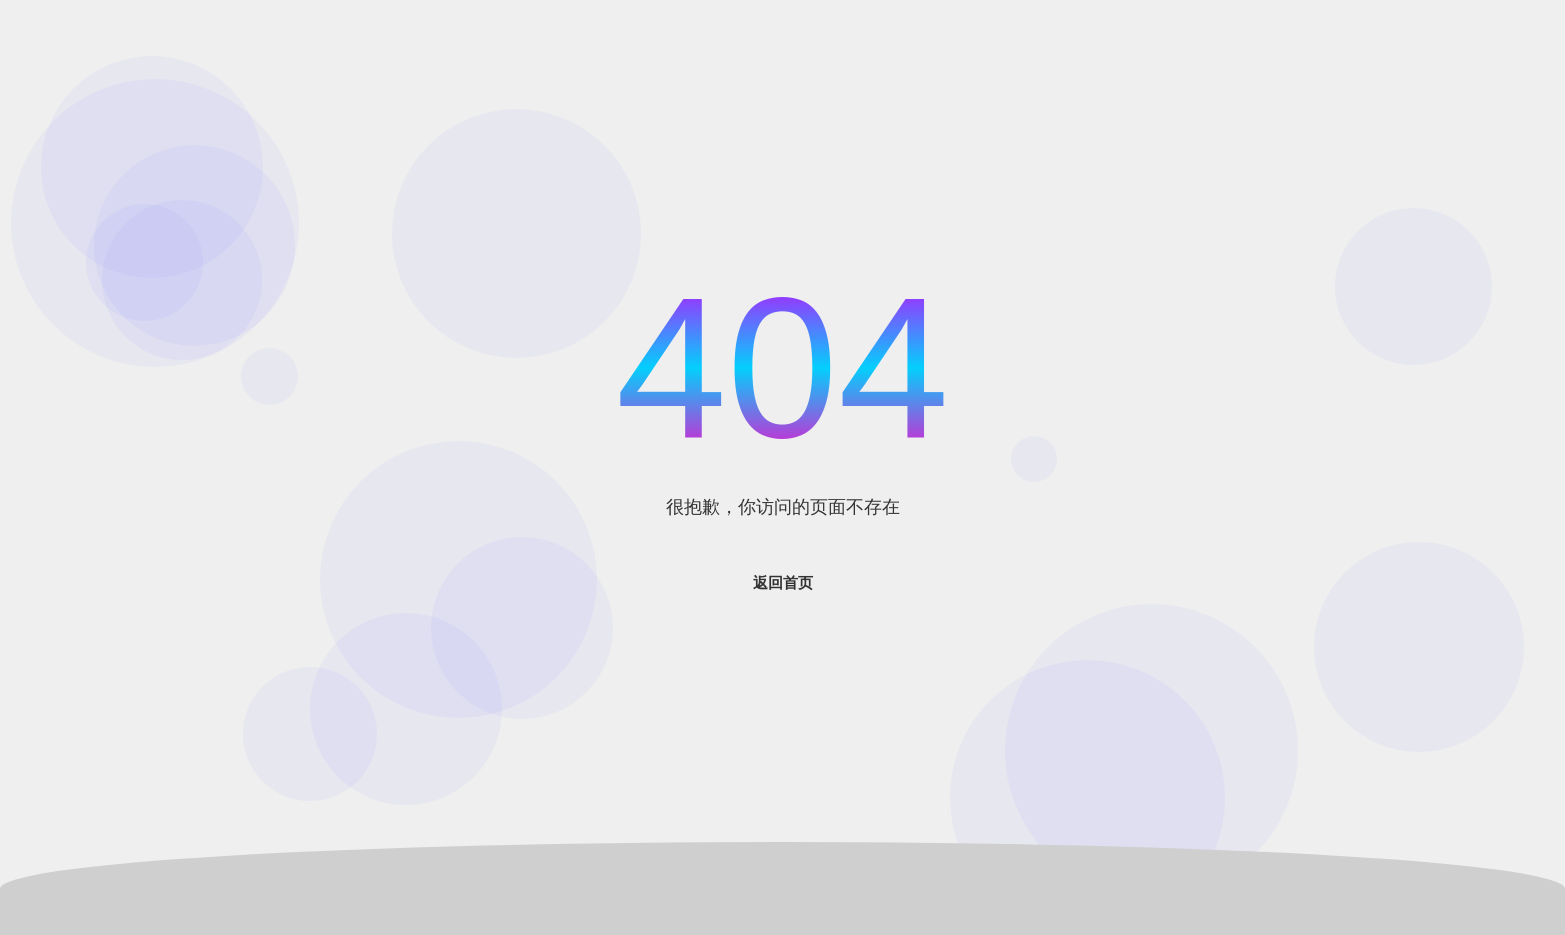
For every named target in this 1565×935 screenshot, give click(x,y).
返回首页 (783, 582)
